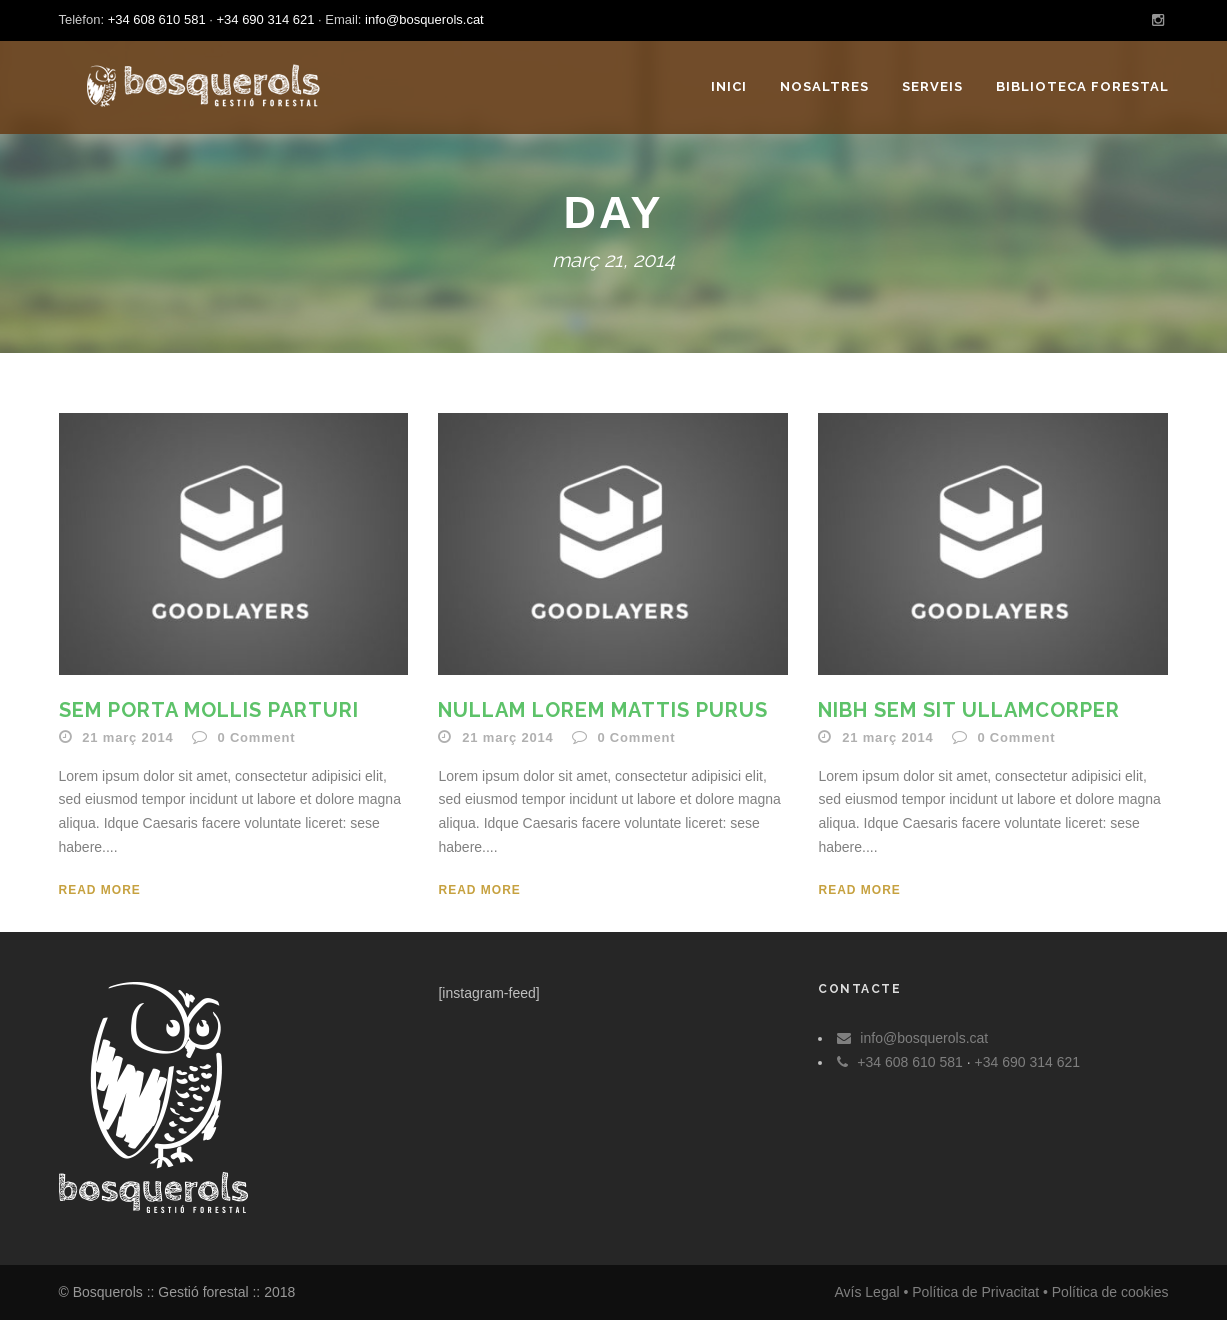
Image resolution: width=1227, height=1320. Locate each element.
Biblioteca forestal (1082, 86)
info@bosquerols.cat (424, 19)
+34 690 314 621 (265, 19)
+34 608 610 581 (157, 19)
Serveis (932, 86)
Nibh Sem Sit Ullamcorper (969, 710)
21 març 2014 (127, 737)
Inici (729, 86)
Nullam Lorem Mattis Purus (603, 710)
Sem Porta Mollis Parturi (209, 710)
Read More (100, 890)
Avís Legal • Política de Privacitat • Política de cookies (1001, 1292)
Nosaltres (824, 86)
